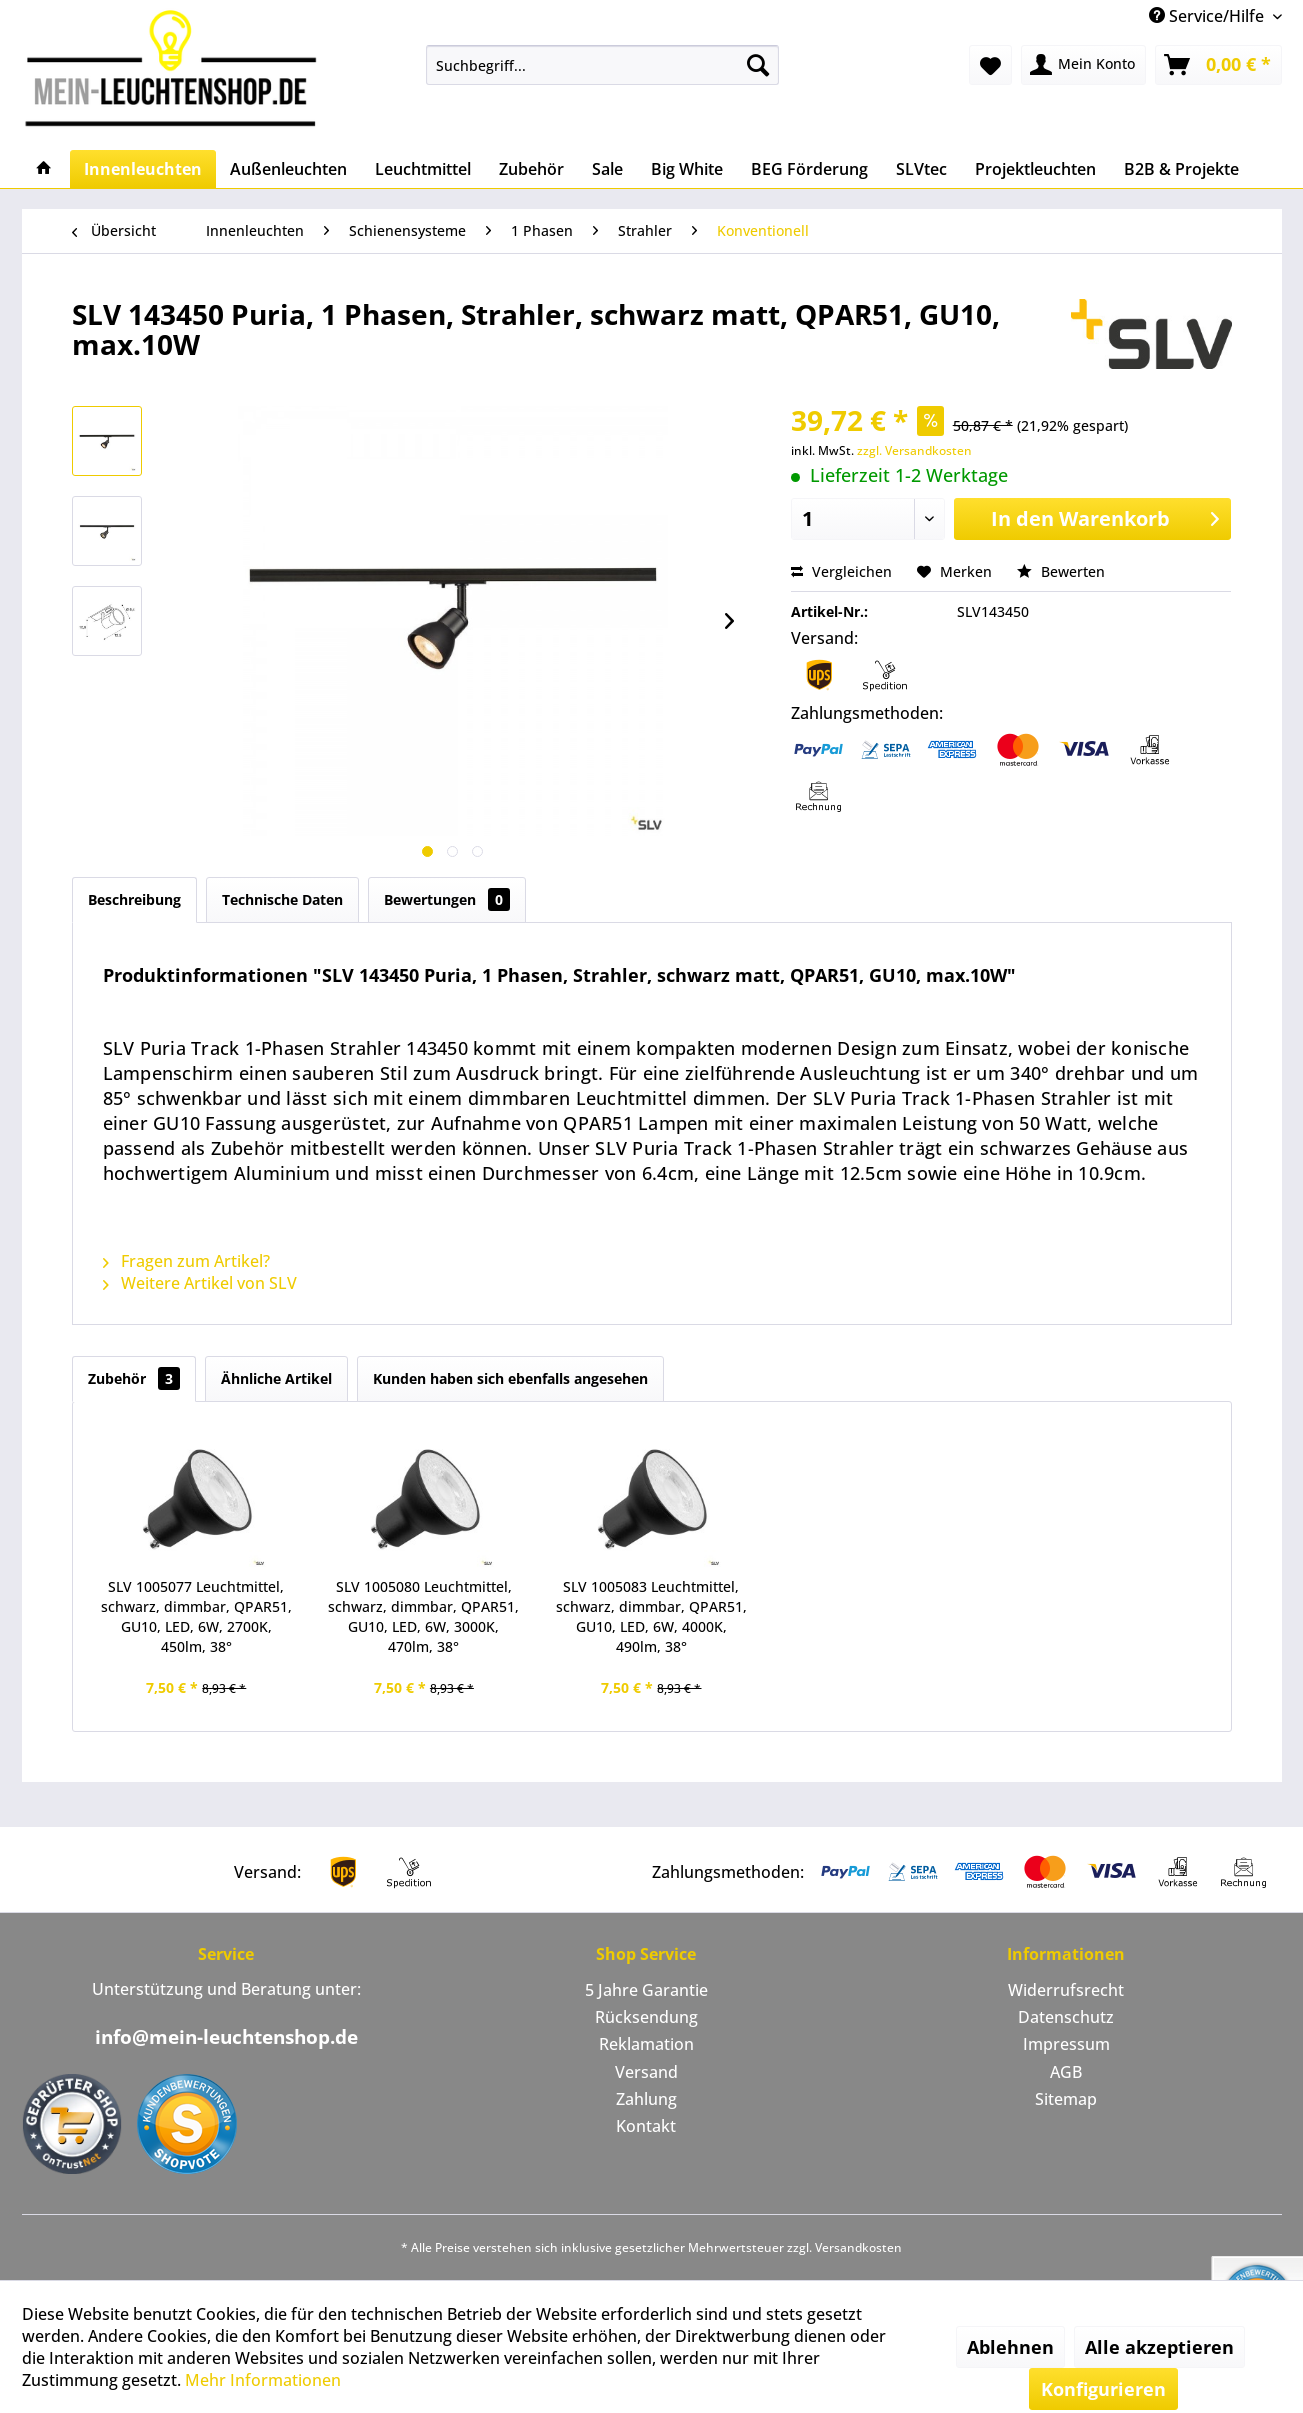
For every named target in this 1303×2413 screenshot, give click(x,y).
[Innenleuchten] (143, 169)
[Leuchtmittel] (423, 169)
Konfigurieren (1103, 2389)
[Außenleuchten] (288, 169)
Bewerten (1061, 571)
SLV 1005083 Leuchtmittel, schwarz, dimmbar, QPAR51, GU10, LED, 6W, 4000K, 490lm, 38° (651, 1616)
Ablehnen (1010, 2347)
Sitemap (1066, 2099)
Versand (646, 2072)
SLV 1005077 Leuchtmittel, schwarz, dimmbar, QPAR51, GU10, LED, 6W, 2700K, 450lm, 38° (196, 1616)
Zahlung (646, 2099)
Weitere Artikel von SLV (200, 1283)
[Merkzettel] (990, 65)
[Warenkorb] (1218, 65)
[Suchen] (758, 65)
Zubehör (134, 1378)
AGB (1066, 2072)
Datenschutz (1066, 2017)
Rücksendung (646, 2017)
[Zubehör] (531, 169)
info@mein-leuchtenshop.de (226, 2037)
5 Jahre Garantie (646, 1990)
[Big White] (687, 169)
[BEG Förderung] (809, 169)
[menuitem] (602, 65)
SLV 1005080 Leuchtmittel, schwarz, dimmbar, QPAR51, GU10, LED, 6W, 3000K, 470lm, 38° (423, 1616)
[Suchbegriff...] (602, 65)
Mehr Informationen (263, 2380)
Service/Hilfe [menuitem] (1208, 16)
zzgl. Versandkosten (914, 450)
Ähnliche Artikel (276, 1378)
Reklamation (646, 2044)
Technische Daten (282, 899)
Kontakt (646, 2126)
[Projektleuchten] (1035, 169)
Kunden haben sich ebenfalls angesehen (510, 1378)
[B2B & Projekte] (1181, 169)
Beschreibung (134, 899)
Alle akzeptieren (1159, 2347)
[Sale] (607, 169)
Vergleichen (841, 571)
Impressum (1066, 2044)
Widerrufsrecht (1066, 1990)
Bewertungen (447, 899)
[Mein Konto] (1083, 65)
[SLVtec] (921, 169)
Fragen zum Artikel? (186, 1261)
